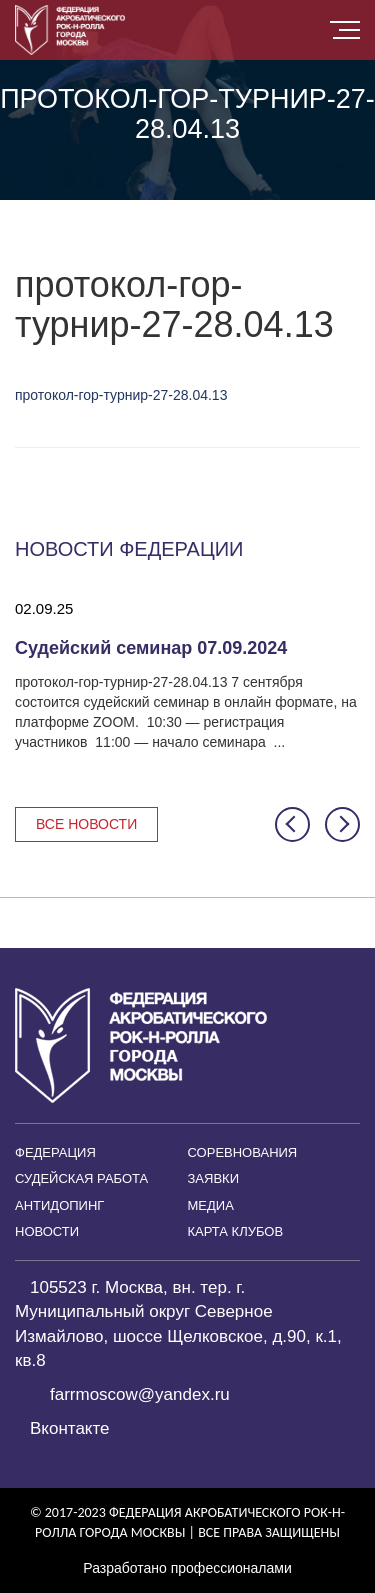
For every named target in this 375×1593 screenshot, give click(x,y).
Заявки (214, 1178)
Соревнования (243, 1152)
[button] (292, 824)
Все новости (86, 824)
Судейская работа (81, 1178)
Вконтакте (70, 1428)
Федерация (55, 1152)
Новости (47, 1231)
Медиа (211, 1205)
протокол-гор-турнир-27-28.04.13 (121, 395)
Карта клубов (236, 1231)
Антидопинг (59, 1205)
